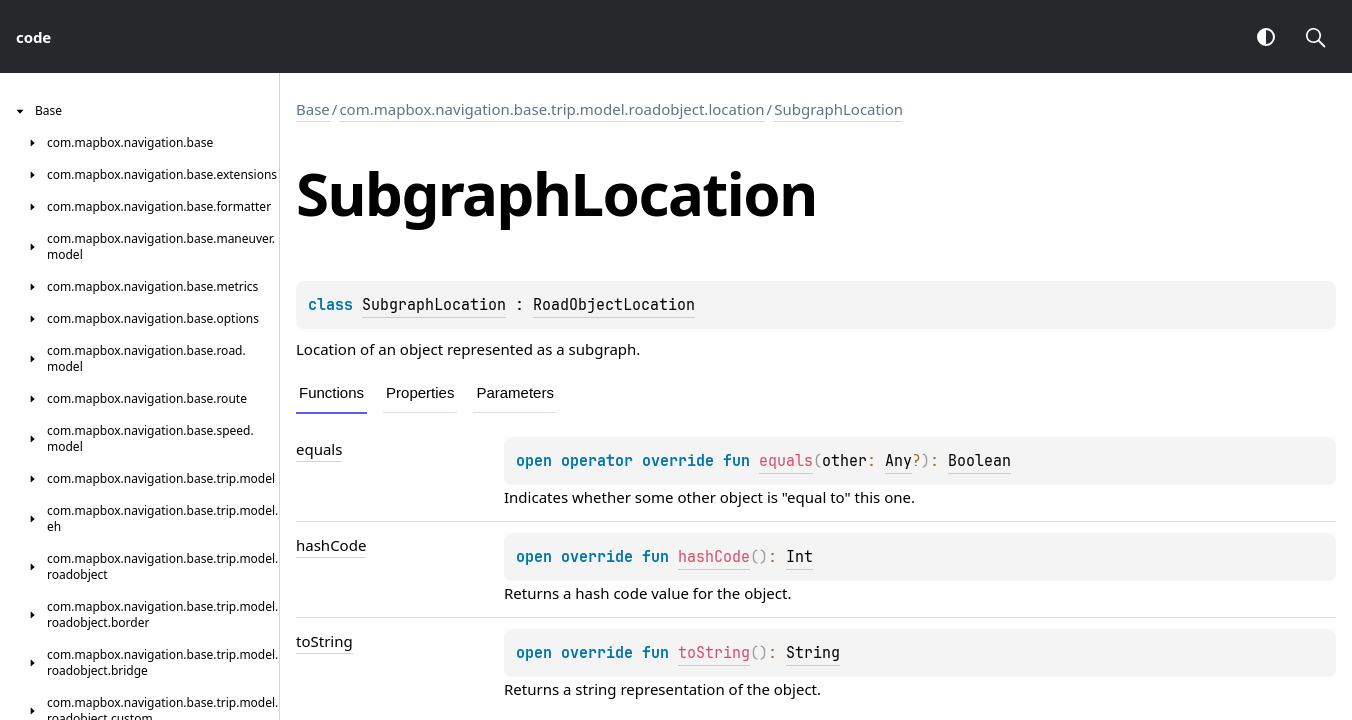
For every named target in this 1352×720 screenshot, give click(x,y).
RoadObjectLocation (614, 305)
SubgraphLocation (838, 109)
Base (313, 109)
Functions (331, 392)
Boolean (979, 461)
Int (799, 557)
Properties (420, 392)
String (813, 653)
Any (898, 461)
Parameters (515, 392)
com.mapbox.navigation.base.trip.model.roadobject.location (551, 109)
